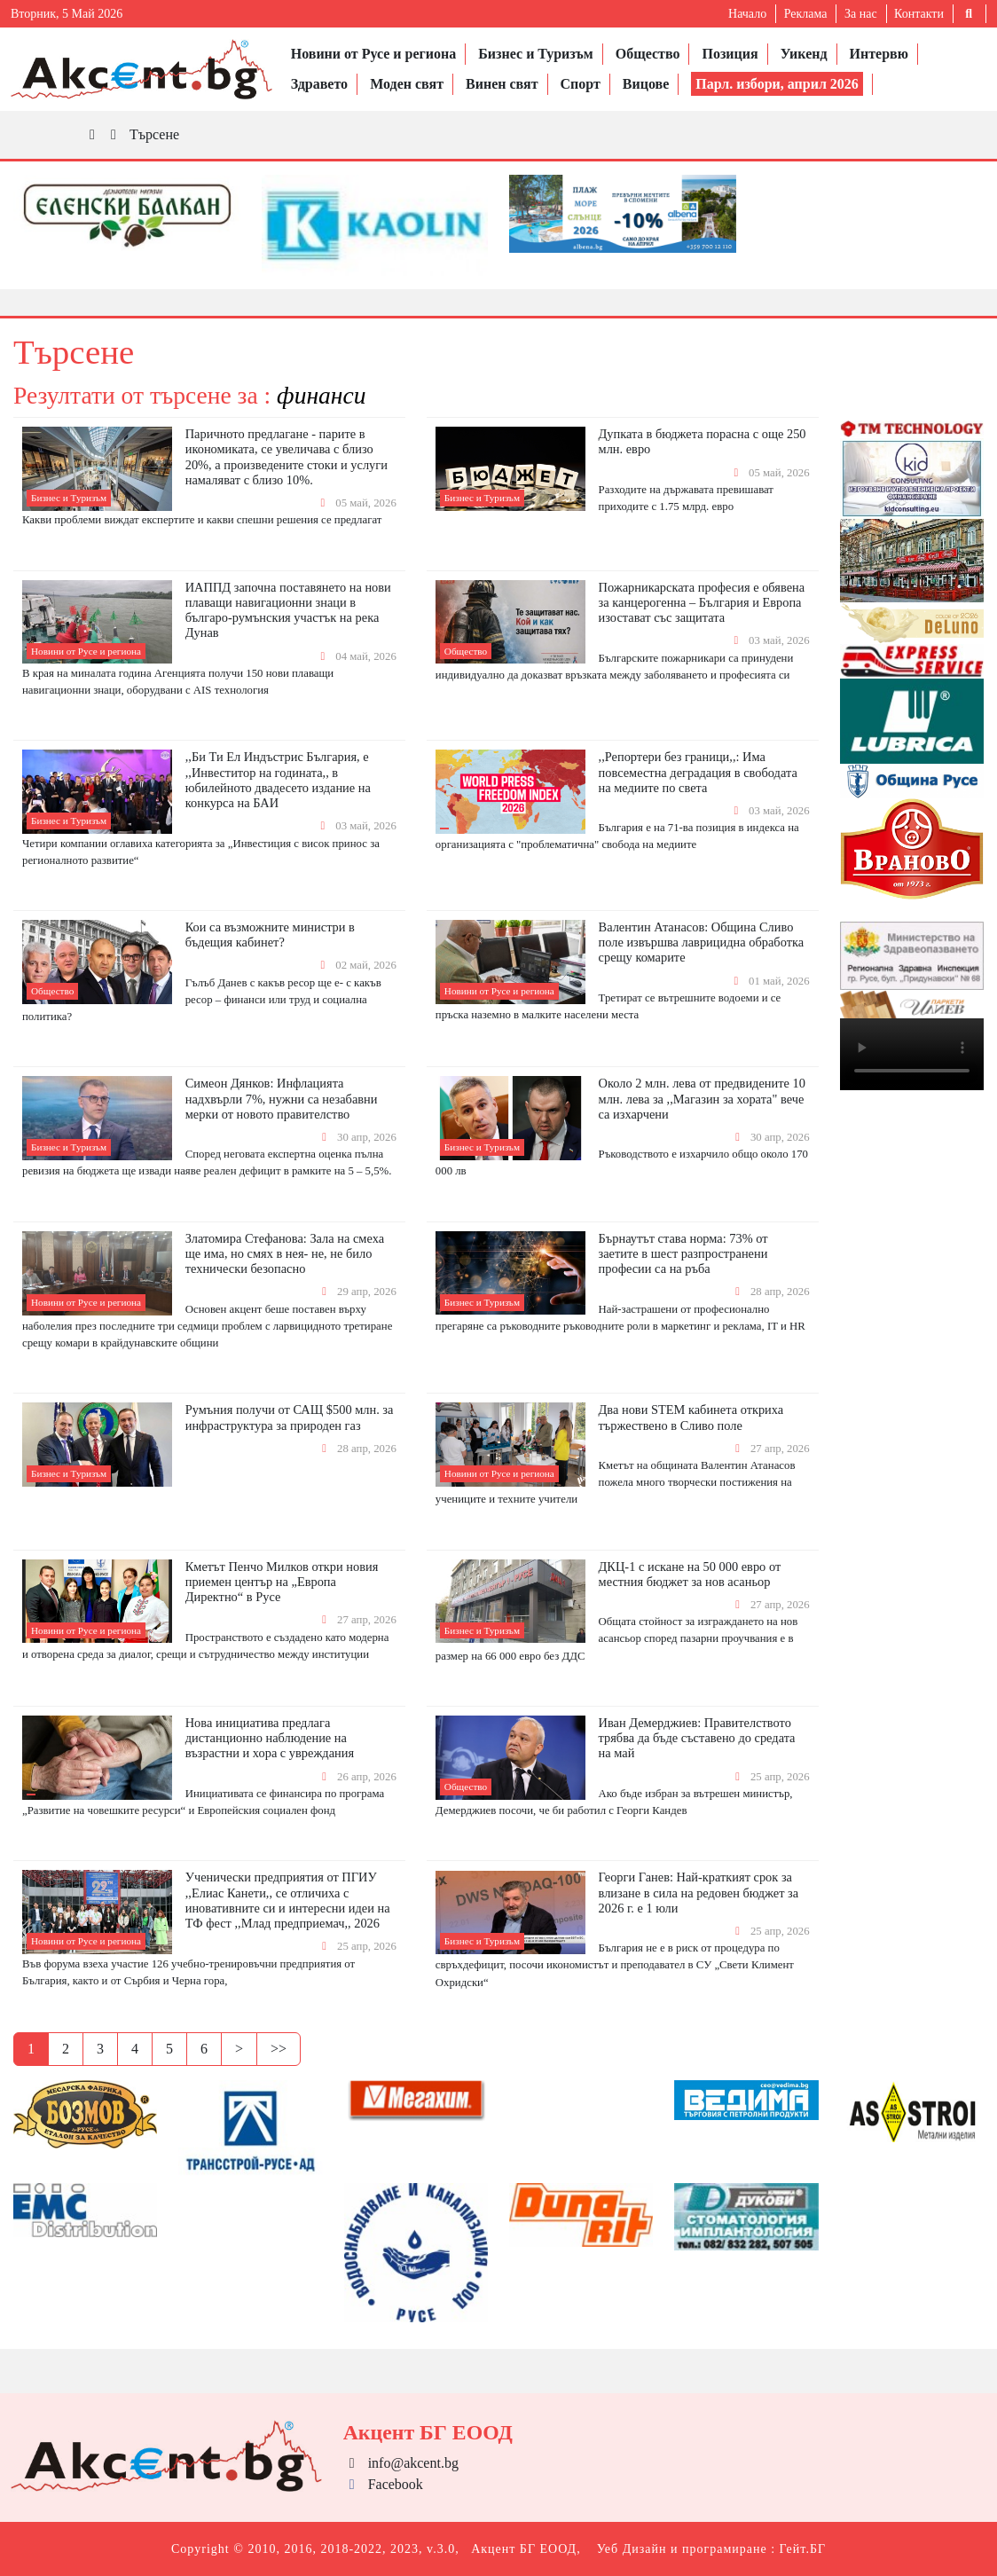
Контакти (919, 13)
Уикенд (804, 53)
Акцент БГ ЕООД (524, 2549)
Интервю (879, 53)
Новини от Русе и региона (374, 53)
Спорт (581, 83)
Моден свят (407, 83)
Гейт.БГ (803, 2549)
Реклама (806, 13)
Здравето (319, 83)
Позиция (730, 53)
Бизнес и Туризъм (535, 53)
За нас (860, 13)
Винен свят (502, 83)
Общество (648, 53)
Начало (747, 13)
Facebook (383, 2484)
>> (279, 2048)
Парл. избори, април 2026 (777, 83)
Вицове (646, 83)
